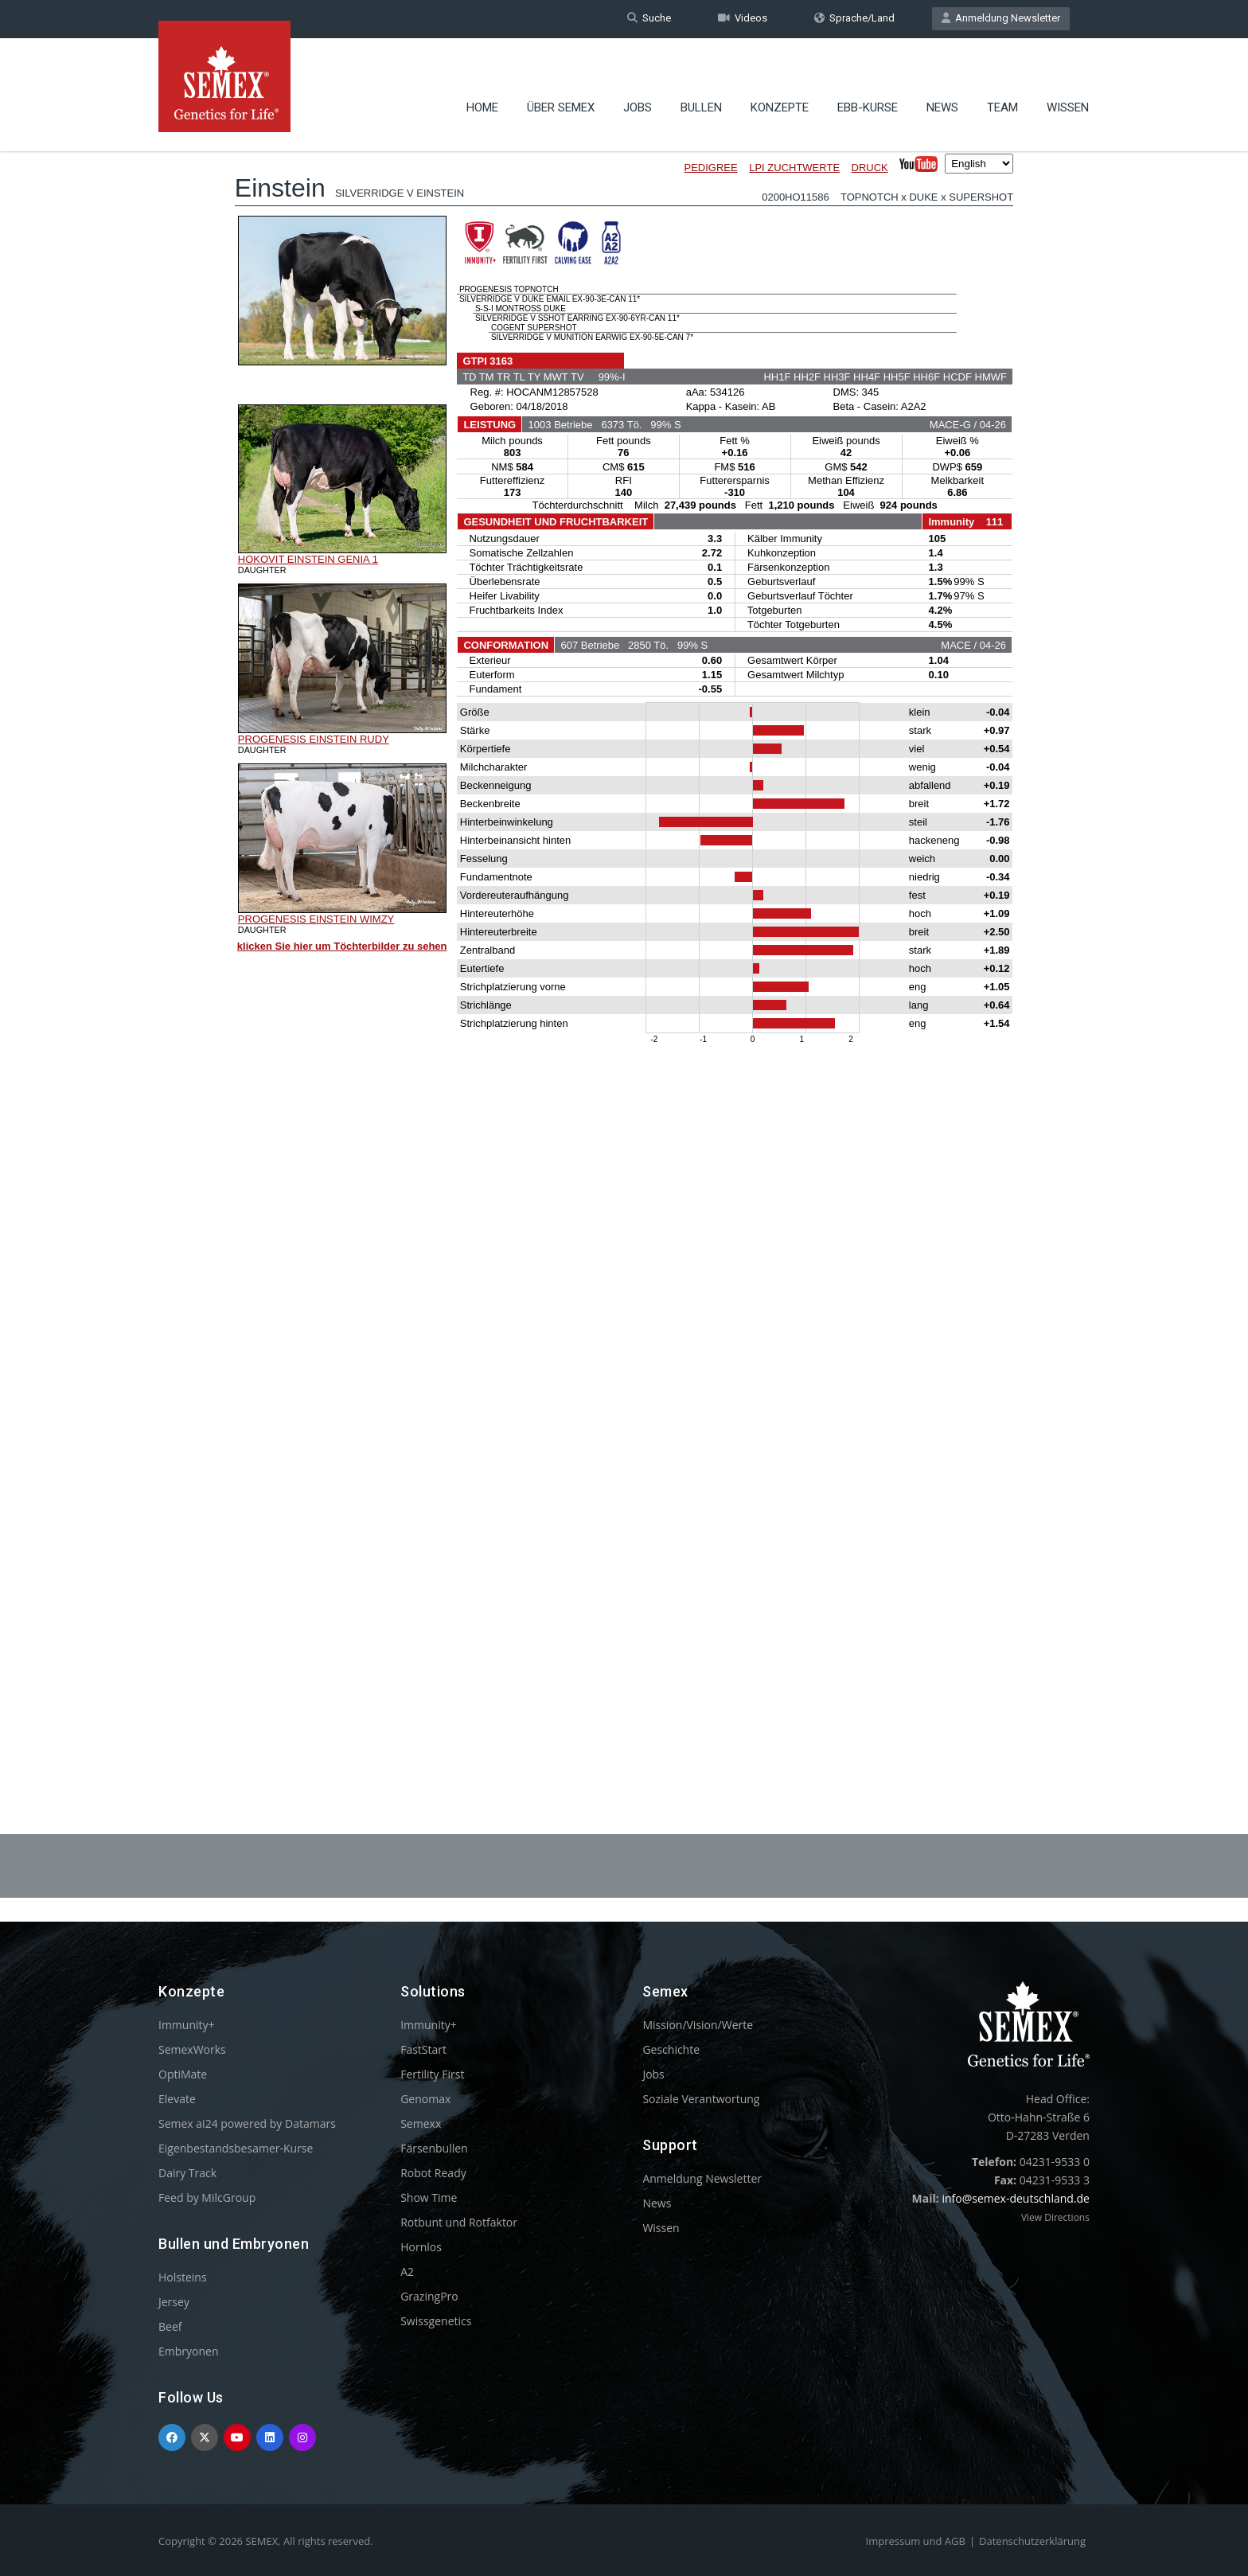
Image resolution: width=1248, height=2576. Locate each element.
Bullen (701, 83)
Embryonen (188, 2351)
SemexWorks (192, 2049)
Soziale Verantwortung (700, 2098)
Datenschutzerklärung (1032, 2541)
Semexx (420, 2123)
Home (482, 83)
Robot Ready (433, 2172)
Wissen (1068, 83)
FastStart (423, 2049)
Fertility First (432, 2074)
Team (1002, 83)
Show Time (428, 2197)
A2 (407, 2271)
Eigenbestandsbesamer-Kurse (235, 2148)
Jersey (173, 2301)
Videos (742, 19)
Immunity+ (186, 2024)
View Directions (1055, 2217)
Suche (649, 19)
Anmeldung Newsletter (1001, 19)
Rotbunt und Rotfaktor (458, 2222)
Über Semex (561, 83)
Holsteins (182, 2277)
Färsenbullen (434, 2148)
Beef (169, 2326)
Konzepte (780, 83)
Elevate (177, 2098)
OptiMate (182, 2074)
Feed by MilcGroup (206, 2197)
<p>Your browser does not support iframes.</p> (624, 938)
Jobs (637, 83)
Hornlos (421, 2246)
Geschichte (671, 2049)
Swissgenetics (435, 2320)
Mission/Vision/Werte (697, 2024)
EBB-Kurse (867, 83)
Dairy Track (187, 2172)
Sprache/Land (854, 19)
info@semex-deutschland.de (1016, 2198)
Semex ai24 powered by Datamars (247, 2123)
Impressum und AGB (915, 2541)
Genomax (425, 2098)
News (942, 83)
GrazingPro (429, 2296)
